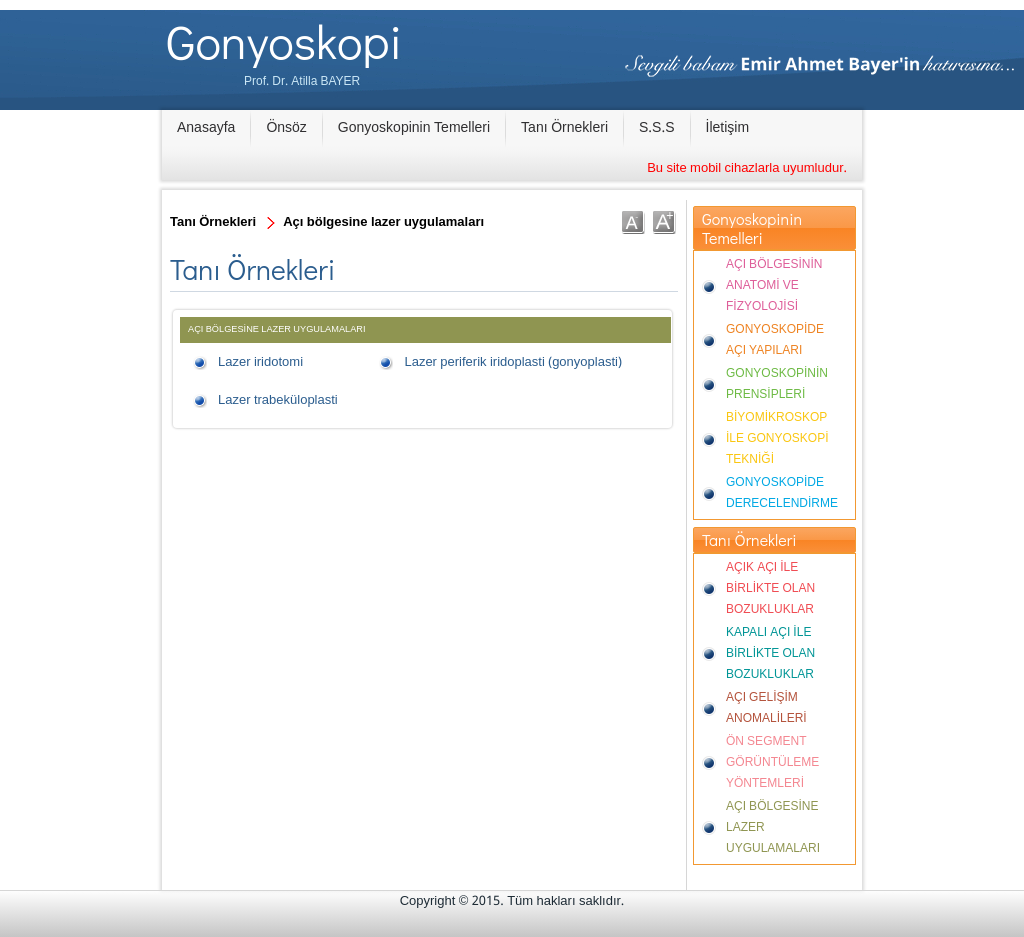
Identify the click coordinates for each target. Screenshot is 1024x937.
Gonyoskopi (284, 40)
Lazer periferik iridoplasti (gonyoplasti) (512, 362)
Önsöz (286, 128)
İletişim (728, 128)
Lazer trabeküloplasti (278, 400)
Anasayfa (206, 128)
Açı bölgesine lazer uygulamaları (383, 222)
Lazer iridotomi (260, 362)
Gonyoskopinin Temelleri (414, 128)
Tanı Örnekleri (564, 128)
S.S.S (657, 128)
